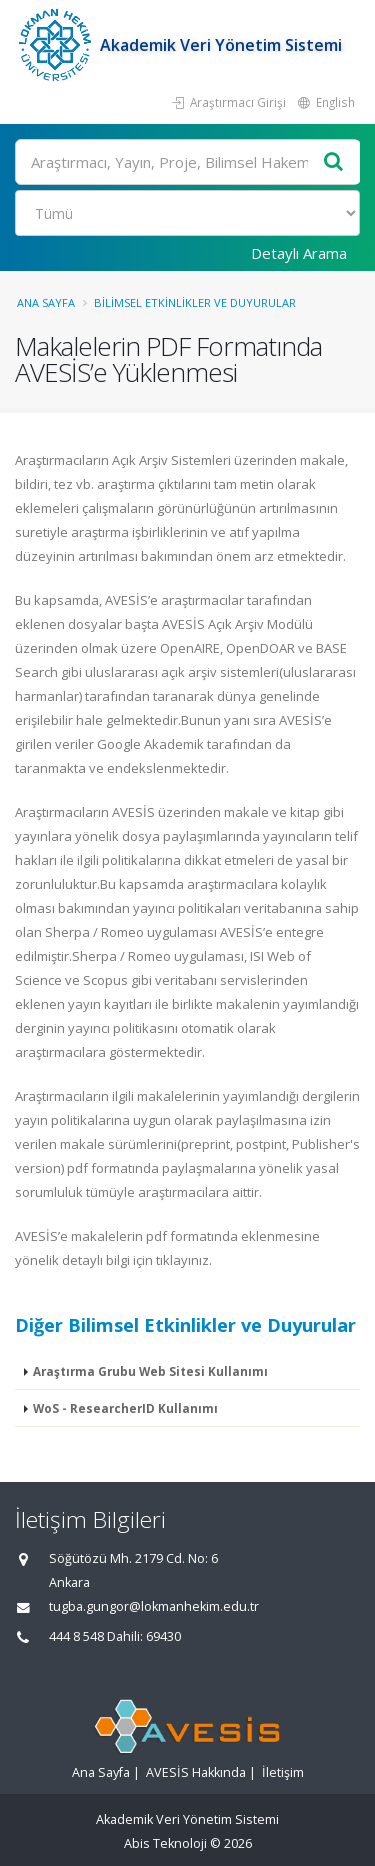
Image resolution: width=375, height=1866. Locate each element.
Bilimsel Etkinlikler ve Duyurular (195, 302)
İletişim (283, 1772)
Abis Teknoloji (165, 1843)
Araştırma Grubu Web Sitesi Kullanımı (150, 1371)
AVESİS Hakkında (196, 1772)
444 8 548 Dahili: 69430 (115, 1636)
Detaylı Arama (299, 253)
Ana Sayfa (46, 302)
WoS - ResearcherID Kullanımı (125, 1408)
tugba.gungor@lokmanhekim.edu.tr (154, 1606)
